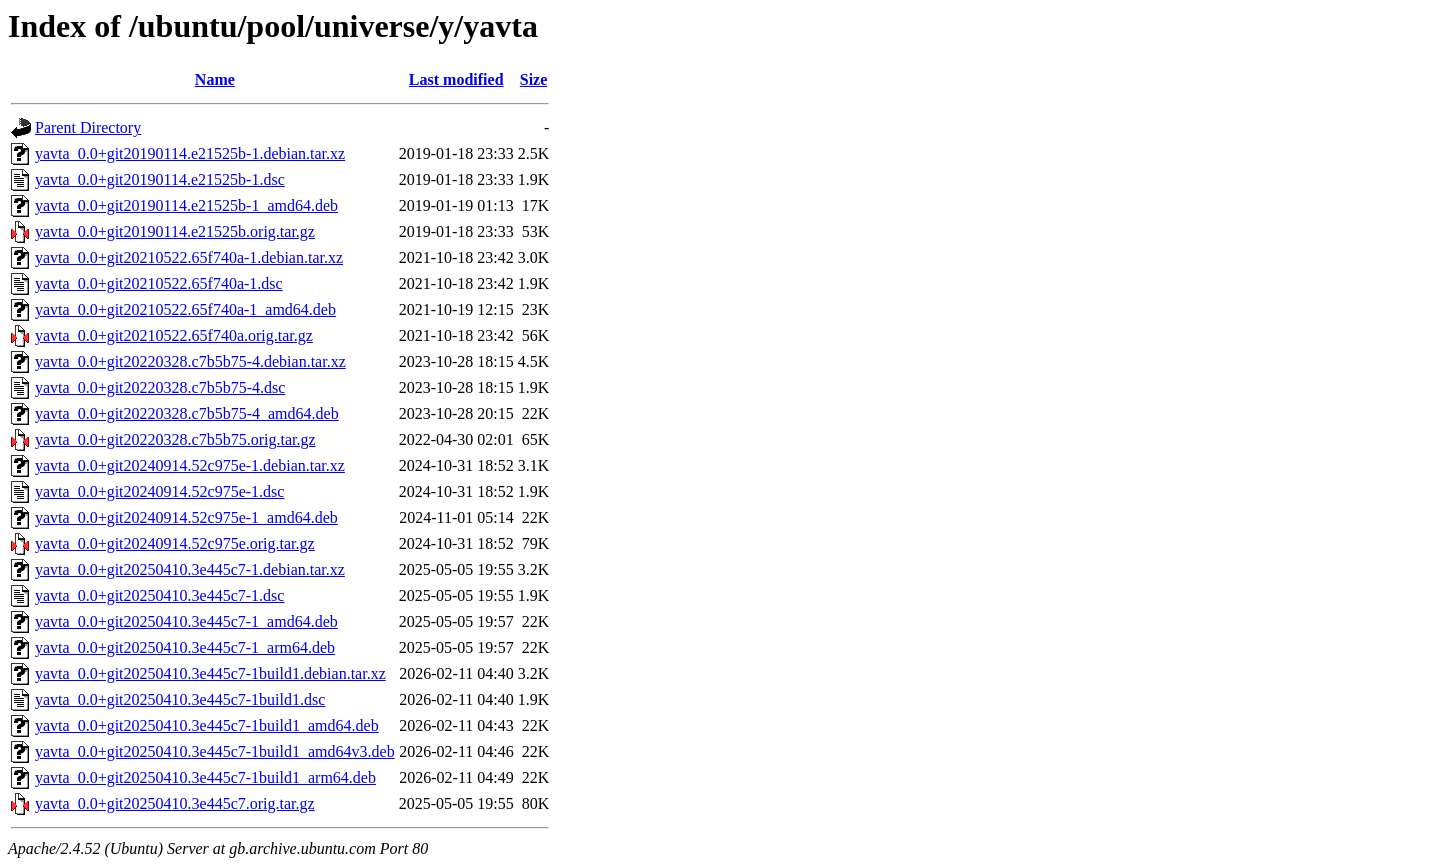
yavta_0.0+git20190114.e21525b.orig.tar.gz (175, 231)
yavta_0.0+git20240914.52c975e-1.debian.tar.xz (190, 465)
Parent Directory (88, 127)
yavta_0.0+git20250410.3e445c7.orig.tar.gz (175, 803)
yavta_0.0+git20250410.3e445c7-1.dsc (159, 595)
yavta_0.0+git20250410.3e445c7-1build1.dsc (180, 699)
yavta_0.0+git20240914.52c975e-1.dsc (159, 491)
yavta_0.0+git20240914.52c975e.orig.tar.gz (175, 543)
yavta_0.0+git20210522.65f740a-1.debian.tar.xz (189, 257)
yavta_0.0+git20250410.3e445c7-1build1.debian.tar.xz (210, 673)
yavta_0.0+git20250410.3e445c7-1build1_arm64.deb (205, 777)
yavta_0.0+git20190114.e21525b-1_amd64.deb (186, 205)
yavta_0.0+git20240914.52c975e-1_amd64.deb (186, 517)
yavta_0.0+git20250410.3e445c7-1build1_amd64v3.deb (215, 751)
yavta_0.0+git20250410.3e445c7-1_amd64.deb (186, 621)
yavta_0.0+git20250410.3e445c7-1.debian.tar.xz (190, 569)
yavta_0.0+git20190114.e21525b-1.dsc (160, 179)
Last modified (456, 79)
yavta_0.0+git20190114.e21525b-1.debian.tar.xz (190, 153)
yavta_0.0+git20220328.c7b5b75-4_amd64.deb (187, 413)
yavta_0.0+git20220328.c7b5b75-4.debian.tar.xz (190, 361)
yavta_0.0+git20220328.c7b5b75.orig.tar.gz (175, 439)
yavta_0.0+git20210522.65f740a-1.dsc (159, 283)
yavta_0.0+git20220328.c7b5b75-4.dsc (160, 387)
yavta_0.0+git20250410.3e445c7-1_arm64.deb (185, 647)
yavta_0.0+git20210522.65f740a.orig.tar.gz (174, 335)
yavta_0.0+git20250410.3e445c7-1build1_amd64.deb (207, 725)
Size (534, 79)
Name (215, 79)
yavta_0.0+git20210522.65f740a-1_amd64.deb (185, 309)
